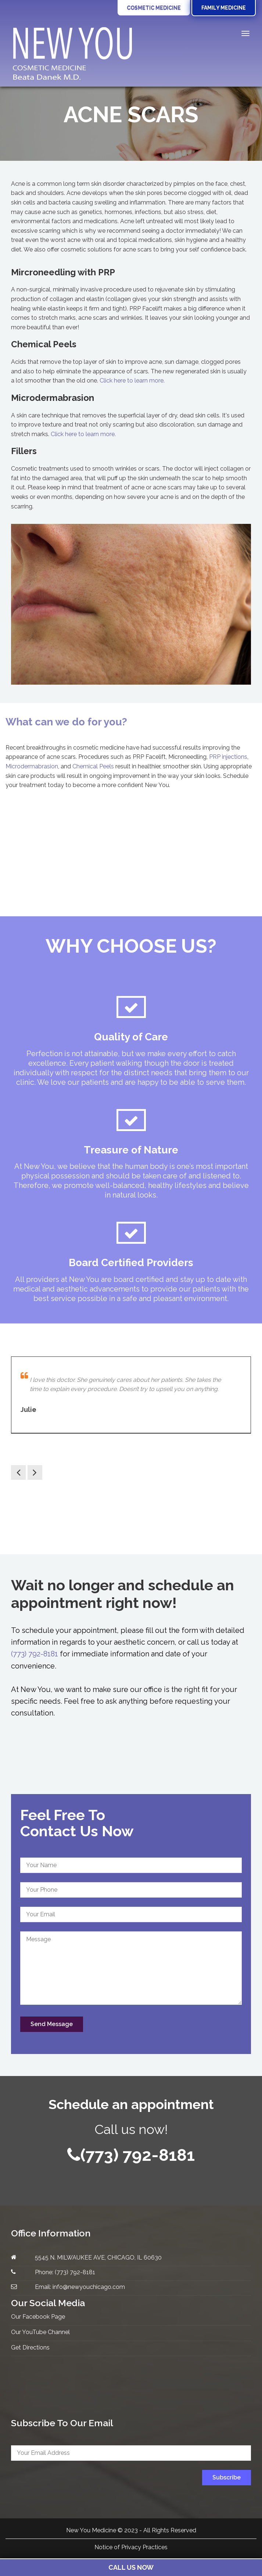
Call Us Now (131, 2567)
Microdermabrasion (32, 766)
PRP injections (228, 757)
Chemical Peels (93, 766)
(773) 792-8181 (34, 1654)
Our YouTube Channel (40, 2332)
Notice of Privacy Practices (131, 2547)
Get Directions (30, 2347)
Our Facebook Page (38, 2317)
